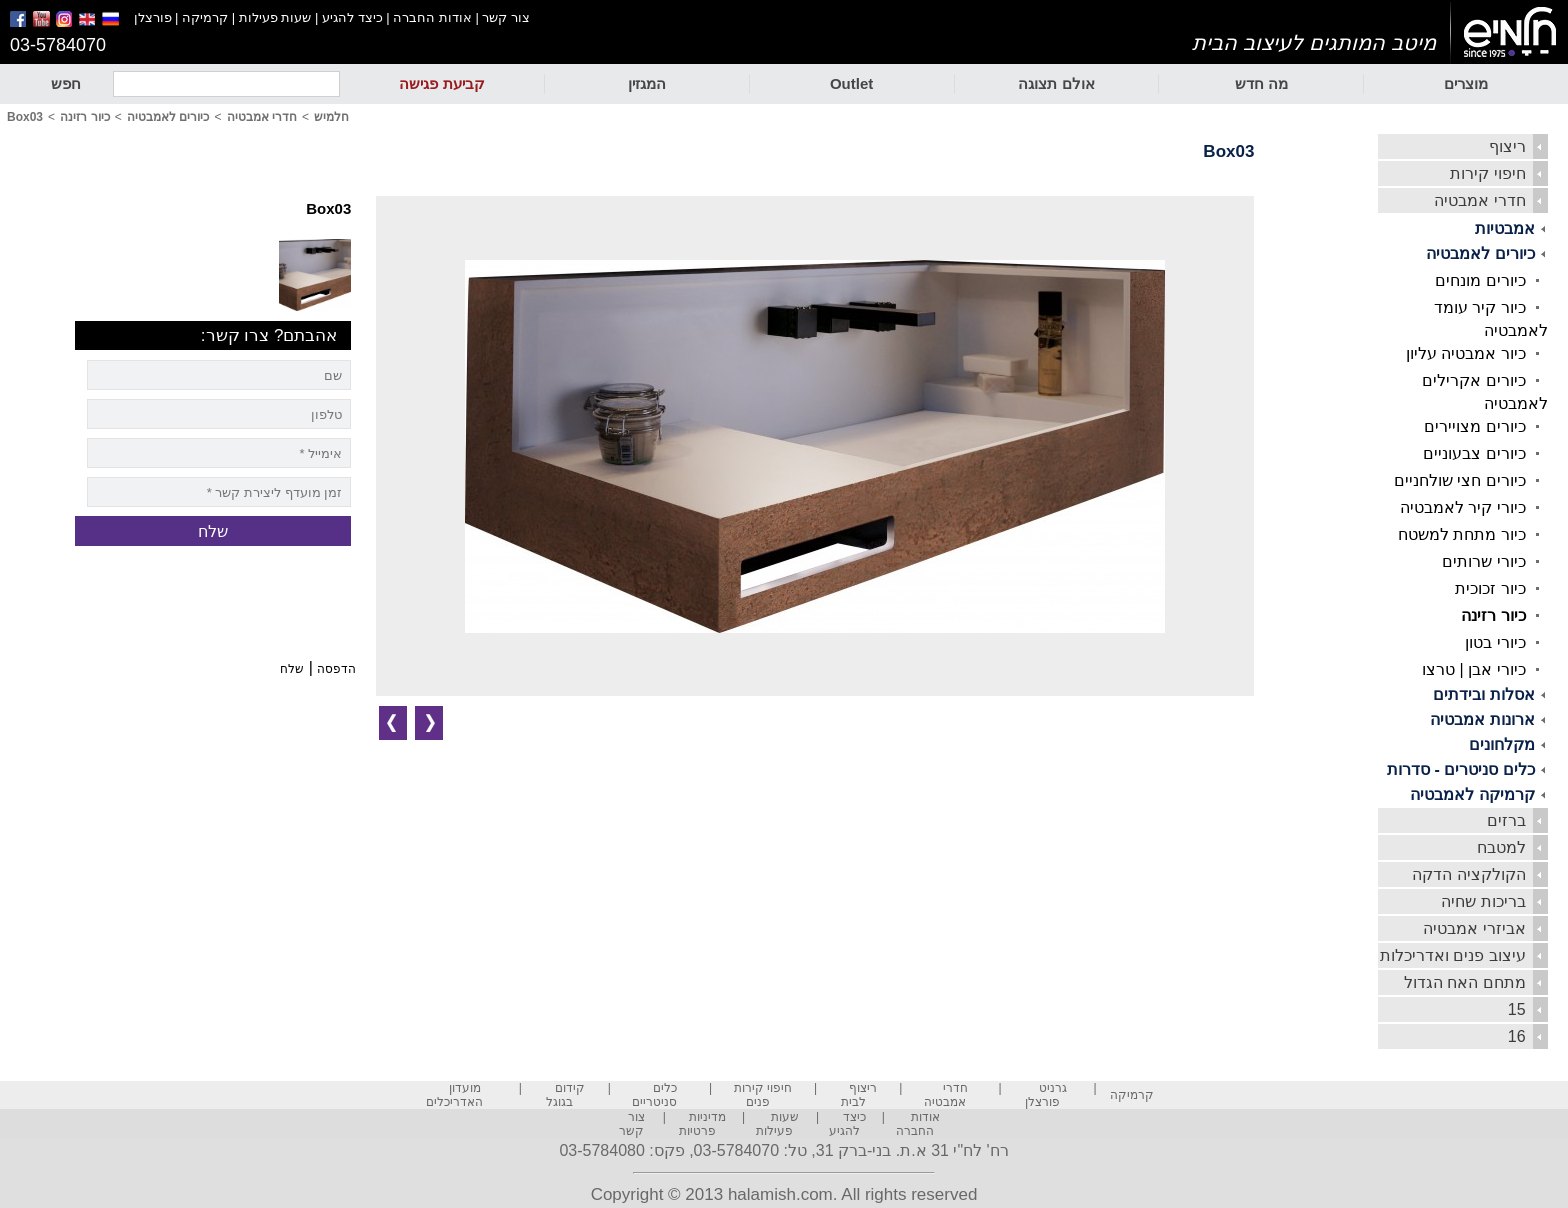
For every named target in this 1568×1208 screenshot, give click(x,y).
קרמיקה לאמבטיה (1472, 794)
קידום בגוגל (565, 1095)
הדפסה (336, 669)
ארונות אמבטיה (1482, 719)
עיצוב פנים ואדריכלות (1453, 955)
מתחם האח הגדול (1465, 982)
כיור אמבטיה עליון (1466, 353)
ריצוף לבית (859, 1095)
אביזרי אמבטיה (1474, 928)
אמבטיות (1505, 228)
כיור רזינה (1493, 615)
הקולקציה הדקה (1468, 874)
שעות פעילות (275, 17)
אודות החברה (432, 17)
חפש (66, 83)
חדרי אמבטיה (1479, 200)
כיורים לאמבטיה (1480, 253)
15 (1517, 1009)
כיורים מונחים (1480, 280)
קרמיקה (205, 17)
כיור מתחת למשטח (1462, 534)
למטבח (1501, 847)
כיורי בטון (1495, 642)
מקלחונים (1502, 744)
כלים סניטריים (654, 1095)
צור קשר (506, 17)
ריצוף (1507, 146)
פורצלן (153, 17)
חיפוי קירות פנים (763, 1095)
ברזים (1506, 820)
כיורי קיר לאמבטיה (1463, 507)
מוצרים (1466, 83)
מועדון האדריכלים (454, 1095)
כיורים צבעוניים (1474, 453)
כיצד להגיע (352, 17)
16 (1517, 1036)
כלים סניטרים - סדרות (1461, 769)
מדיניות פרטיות (703, 1124)
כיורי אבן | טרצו (1474, 669)
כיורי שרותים (1483, 561)
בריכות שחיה (1483, 901)
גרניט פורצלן (1046, 1095)
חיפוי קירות (1487, 173)
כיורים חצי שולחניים (1460, 480)
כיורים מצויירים (1474, 426)
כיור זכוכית (1490, 588)
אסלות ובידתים (1483, 694)
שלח (292, 669)
